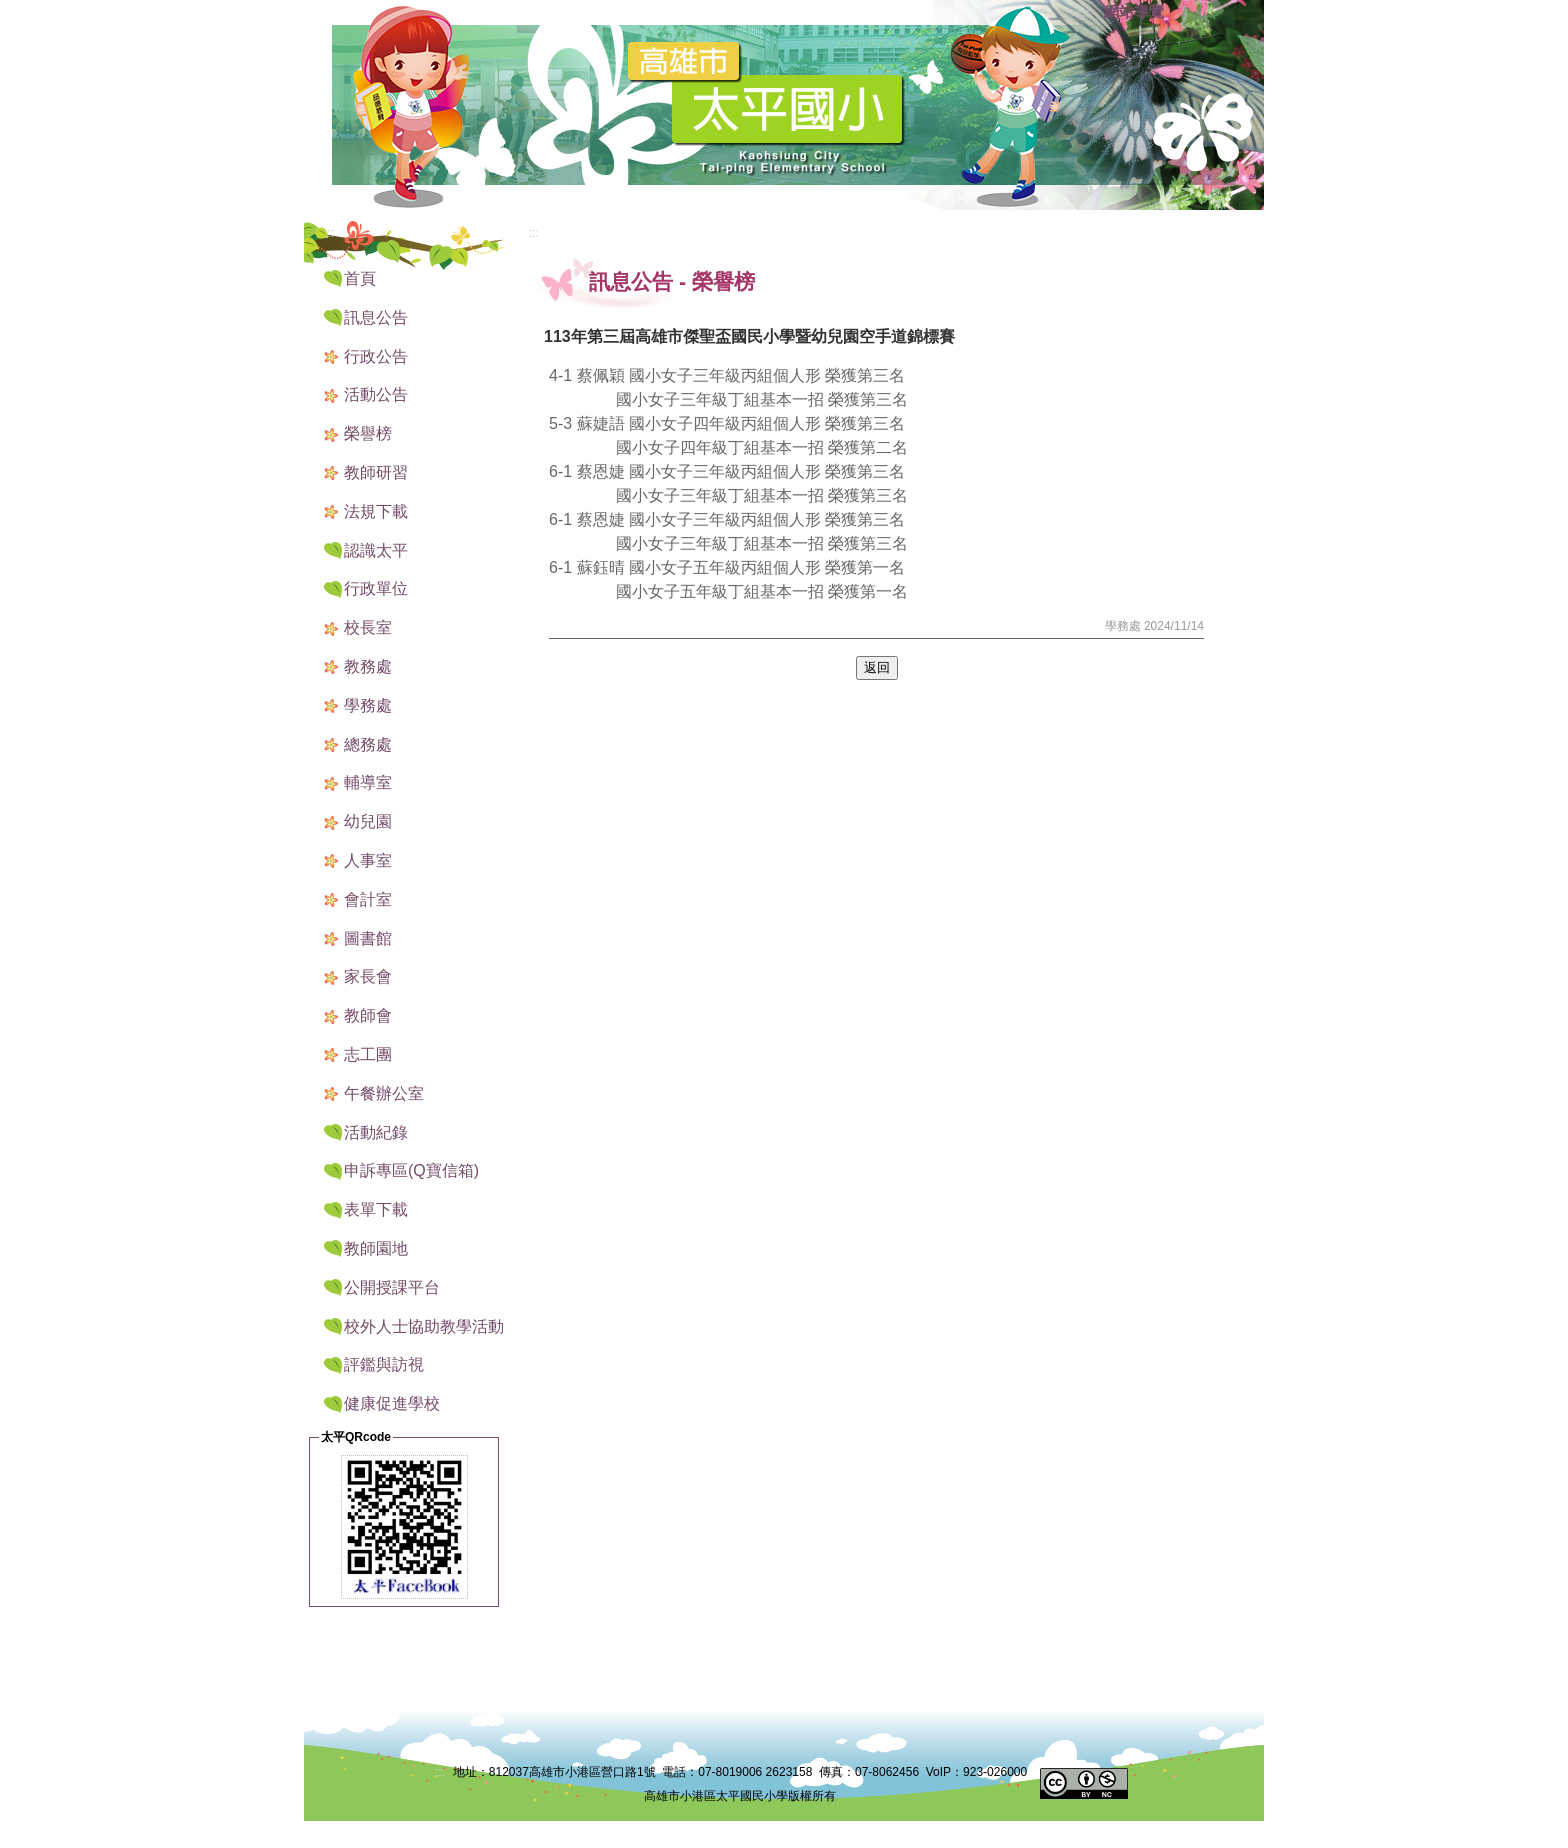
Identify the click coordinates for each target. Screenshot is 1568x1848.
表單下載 (376, 1209)
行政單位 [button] (376, 588)
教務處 (368, 666)
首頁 (360, 278)
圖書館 (368, 938)
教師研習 (376, 472)
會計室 (368, 899)
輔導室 (368, 782)
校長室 (368, 627)
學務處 (368, 705)
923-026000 (995, 1772)
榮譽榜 (368, 433)
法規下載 (376, 511)
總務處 (368, 744)
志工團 (368, 1054)
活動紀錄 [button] (376, 1132)
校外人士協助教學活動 (424, 1326)
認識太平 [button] (376, 550)
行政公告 (376, 356)
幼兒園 (368, 821)
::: (1084, 13)
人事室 (368, 860)
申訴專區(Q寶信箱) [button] (411, 1170)
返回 (877, 667)
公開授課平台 (392, 1287)
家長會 (368, 976)
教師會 (368, 1015)
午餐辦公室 (384, 1093)
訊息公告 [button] (376, 317)
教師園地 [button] (376, 1248)
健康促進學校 (392, 1403)
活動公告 (376, 394)
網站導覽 (1134, 12)
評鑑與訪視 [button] (384, 1364)
